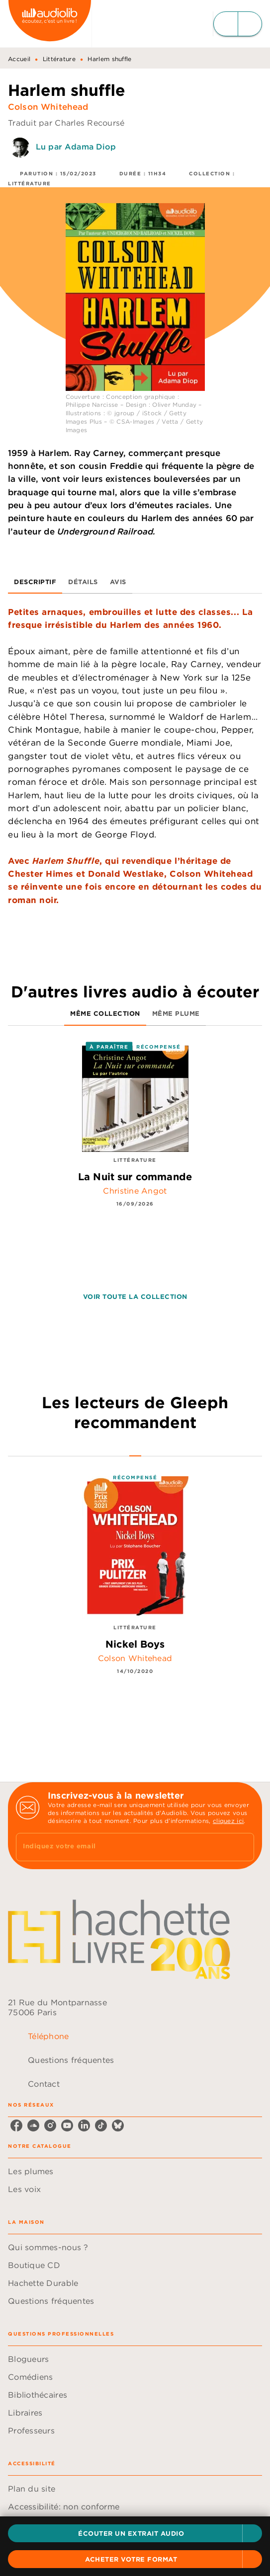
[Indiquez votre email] (122, 1847)
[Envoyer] (242, 1847)
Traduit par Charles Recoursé (66, 123)
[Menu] (237, 23)
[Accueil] (49, 23)
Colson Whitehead (48, 106)
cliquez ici (228, 1820)
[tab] (35, 582)
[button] (135, 2533)
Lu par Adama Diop (76, 147)
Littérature (59, 59)
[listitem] (16, 2125)
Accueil (19, 59)
